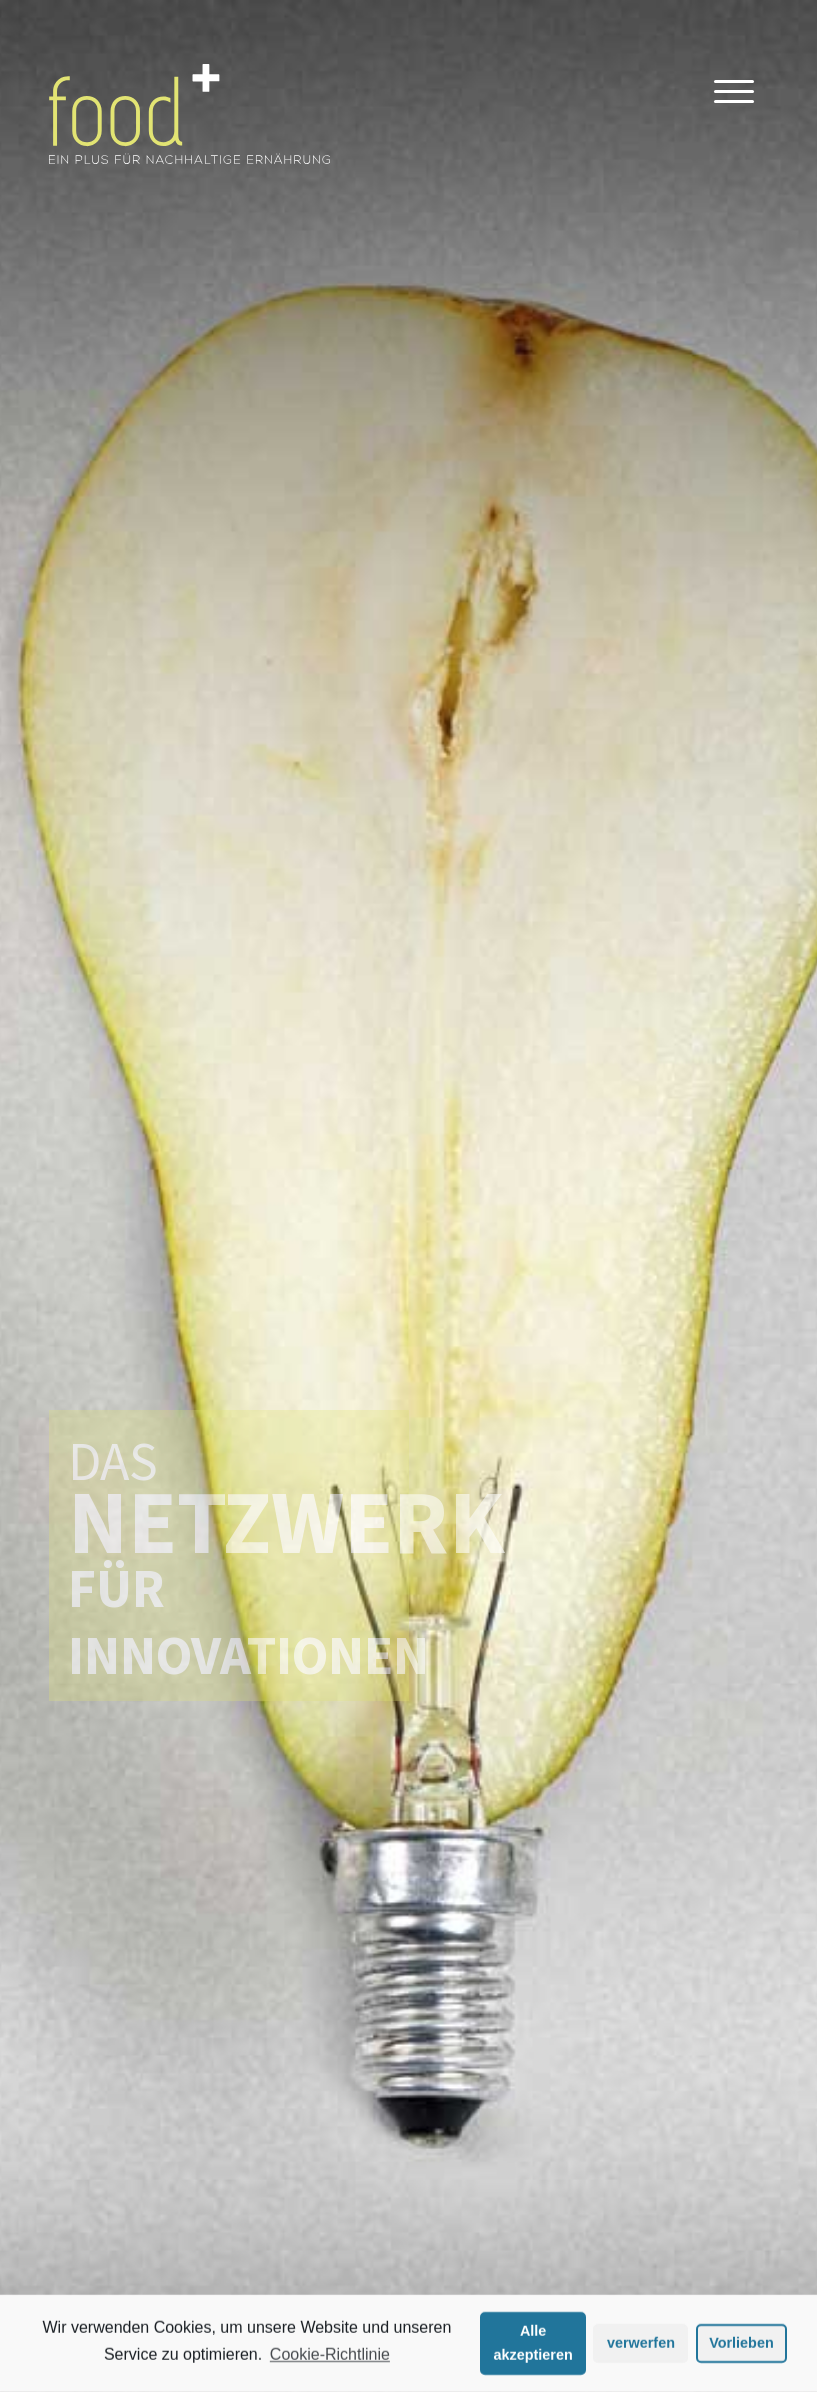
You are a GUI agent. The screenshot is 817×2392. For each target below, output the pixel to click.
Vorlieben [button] (741, 2346)
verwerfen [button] (641, 2346)
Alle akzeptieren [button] (533, 2346)
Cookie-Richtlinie (330, 2357)
